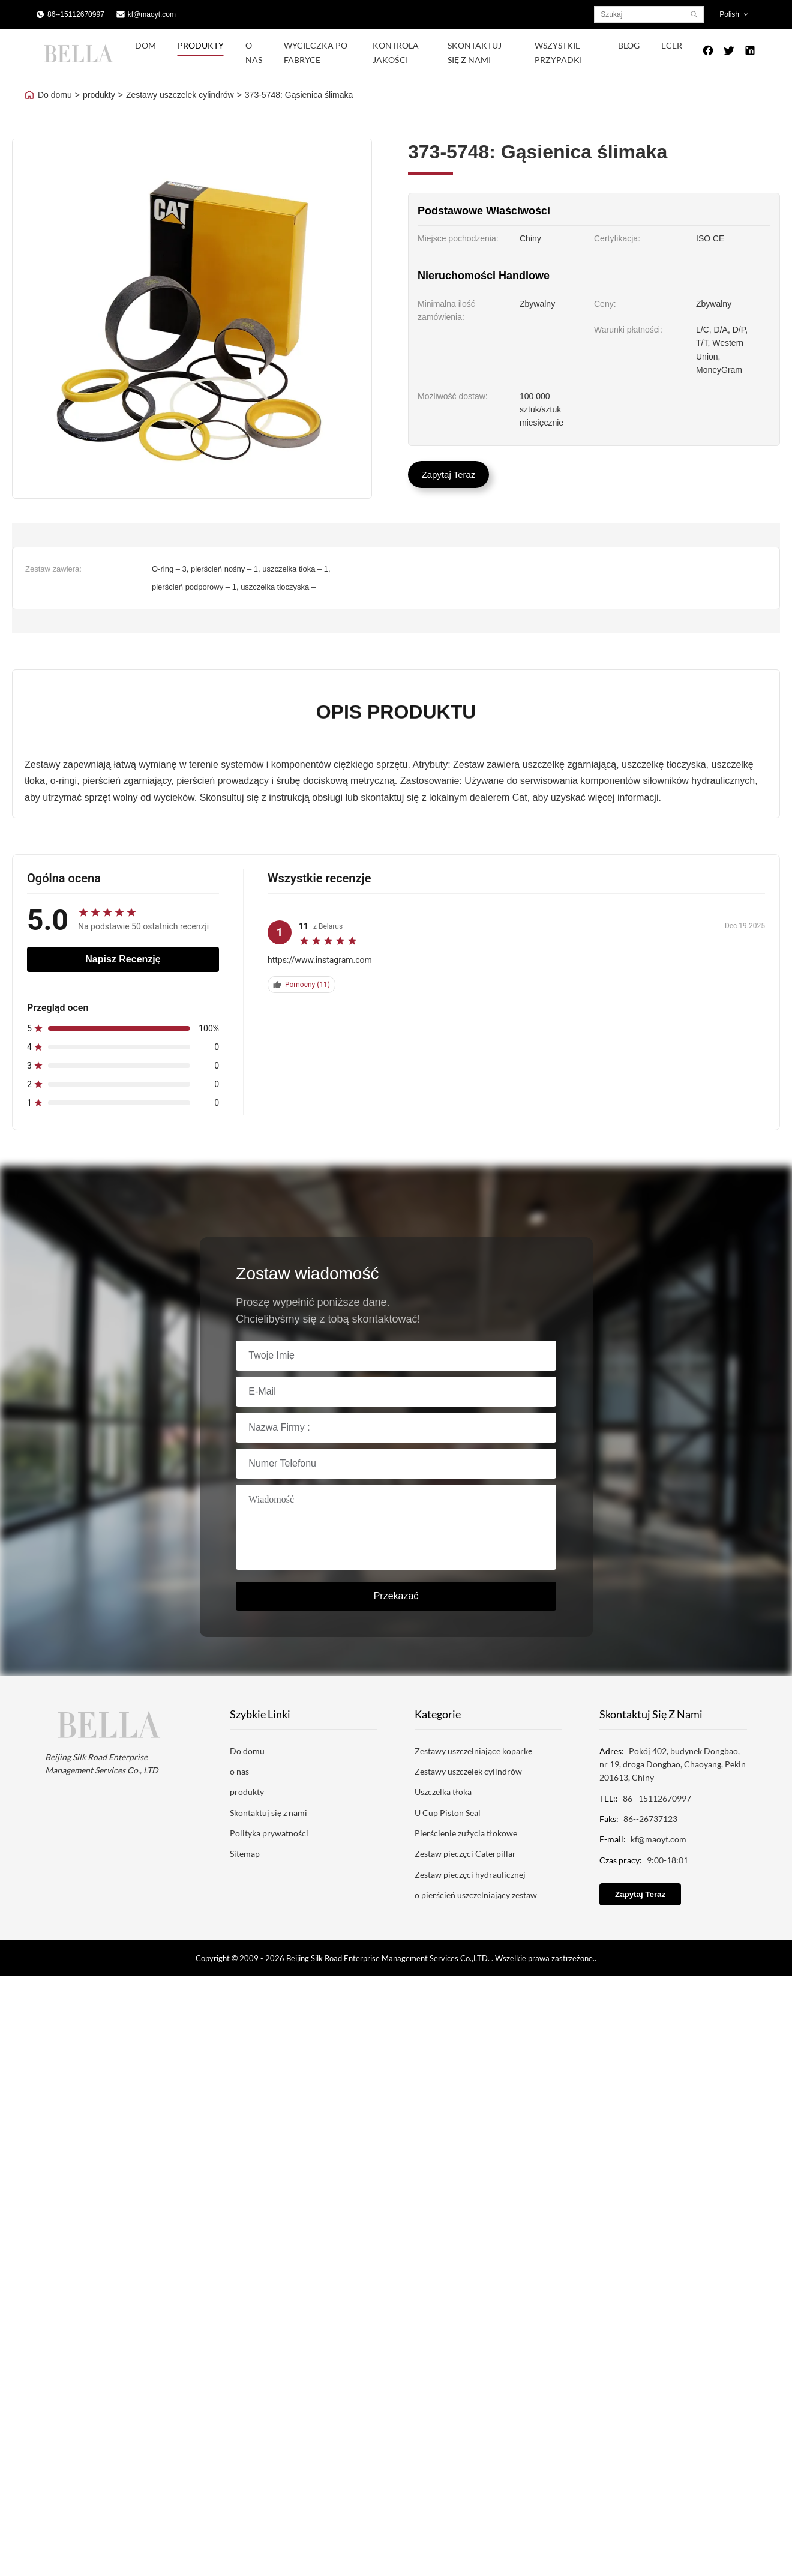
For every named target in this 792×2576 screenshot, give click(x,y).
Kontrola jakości (396, 52)
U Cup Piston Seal (448, 1813)
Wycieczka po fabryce (315, 52)
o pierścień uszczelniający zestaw (476, 1895)
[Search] (694, 14)
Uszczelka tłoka (443, 1792)
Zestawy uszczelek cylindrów (180, 95)
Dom (145, 45)
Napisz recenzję (122, 959)
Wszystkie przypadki (558, 52)
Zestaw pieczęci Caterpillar (465, 1853)
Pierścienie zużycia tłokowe (466, 1833)
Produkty (201, 45)
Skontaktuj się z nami (475, 52)
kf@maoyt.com (152, 14)
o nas (239, 1771)
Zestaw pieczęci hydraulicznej (470, 1874)
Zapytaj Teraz (449, 474)
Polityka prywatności (269, 1833)
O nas (253, 52)
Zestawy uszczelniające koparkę (473, 1751)
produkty (99, 95)
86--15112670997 (75, 14)
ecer (671, 45)
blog (629, 45)
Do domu (55, 95)
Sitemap (245, 1853)
